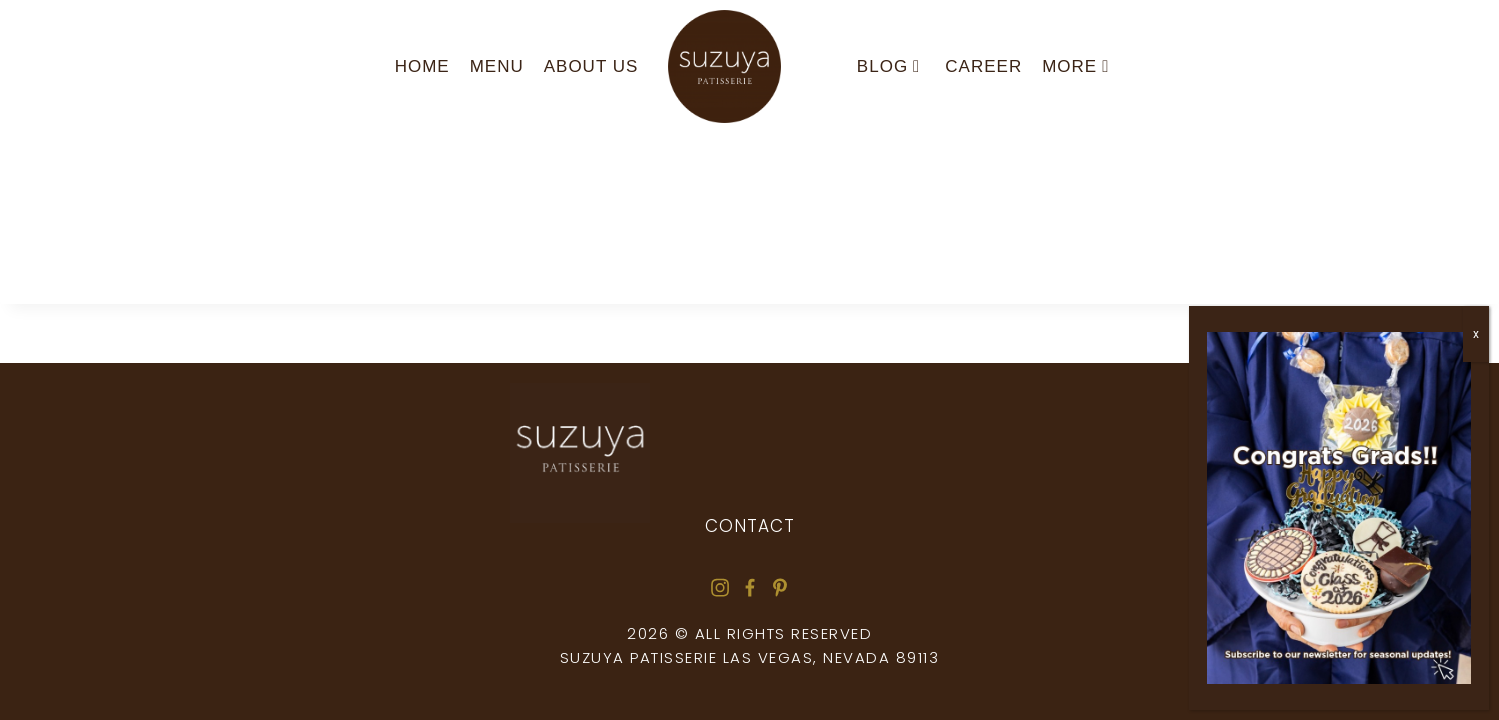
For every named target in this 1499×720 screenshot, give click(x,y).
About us (591, 66)
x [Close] (1476, 334)
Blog (888, 66)
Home (422, 66)
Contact (750, 526)
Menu (497, 66)
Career (983, 66)
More (1075, 66)
